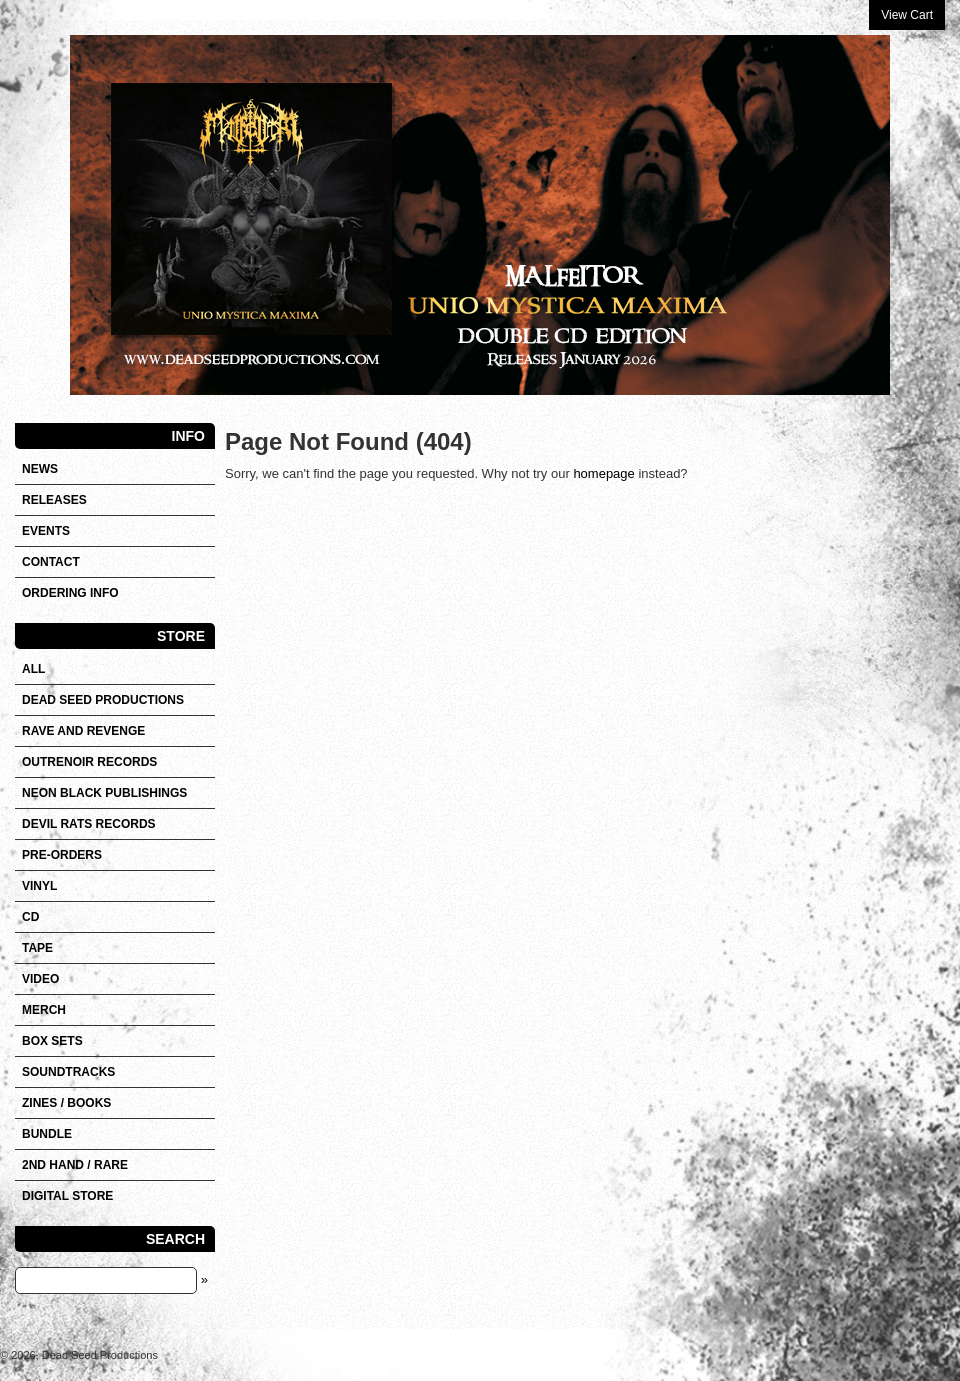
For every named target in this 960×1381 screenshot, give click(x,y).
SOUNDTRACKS (68, 1072)
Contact (51, 562)
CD (30, 917)
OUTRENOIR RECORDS (89, 762)
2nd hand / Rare (75, 1165)
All (33, 669)
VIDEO (40, 979)
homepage (603, 473)
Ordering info (70, 593)
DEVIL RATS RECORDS (89, 824)
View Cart (907, 15)
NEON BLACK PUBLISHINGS (104, 793)
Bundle (47, 1134)
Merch (44, 1010)
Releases (54, 500)
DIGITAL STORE (67, 1196)
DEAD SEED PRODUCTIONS (103, 700)
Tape (37, 948)
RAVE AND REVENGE (83, 731)
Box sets (52, 1041)
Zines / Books (66, 1103)
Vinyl (39, 886)
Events (46, 531)
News (40, 469)
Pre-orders (62, 855)
